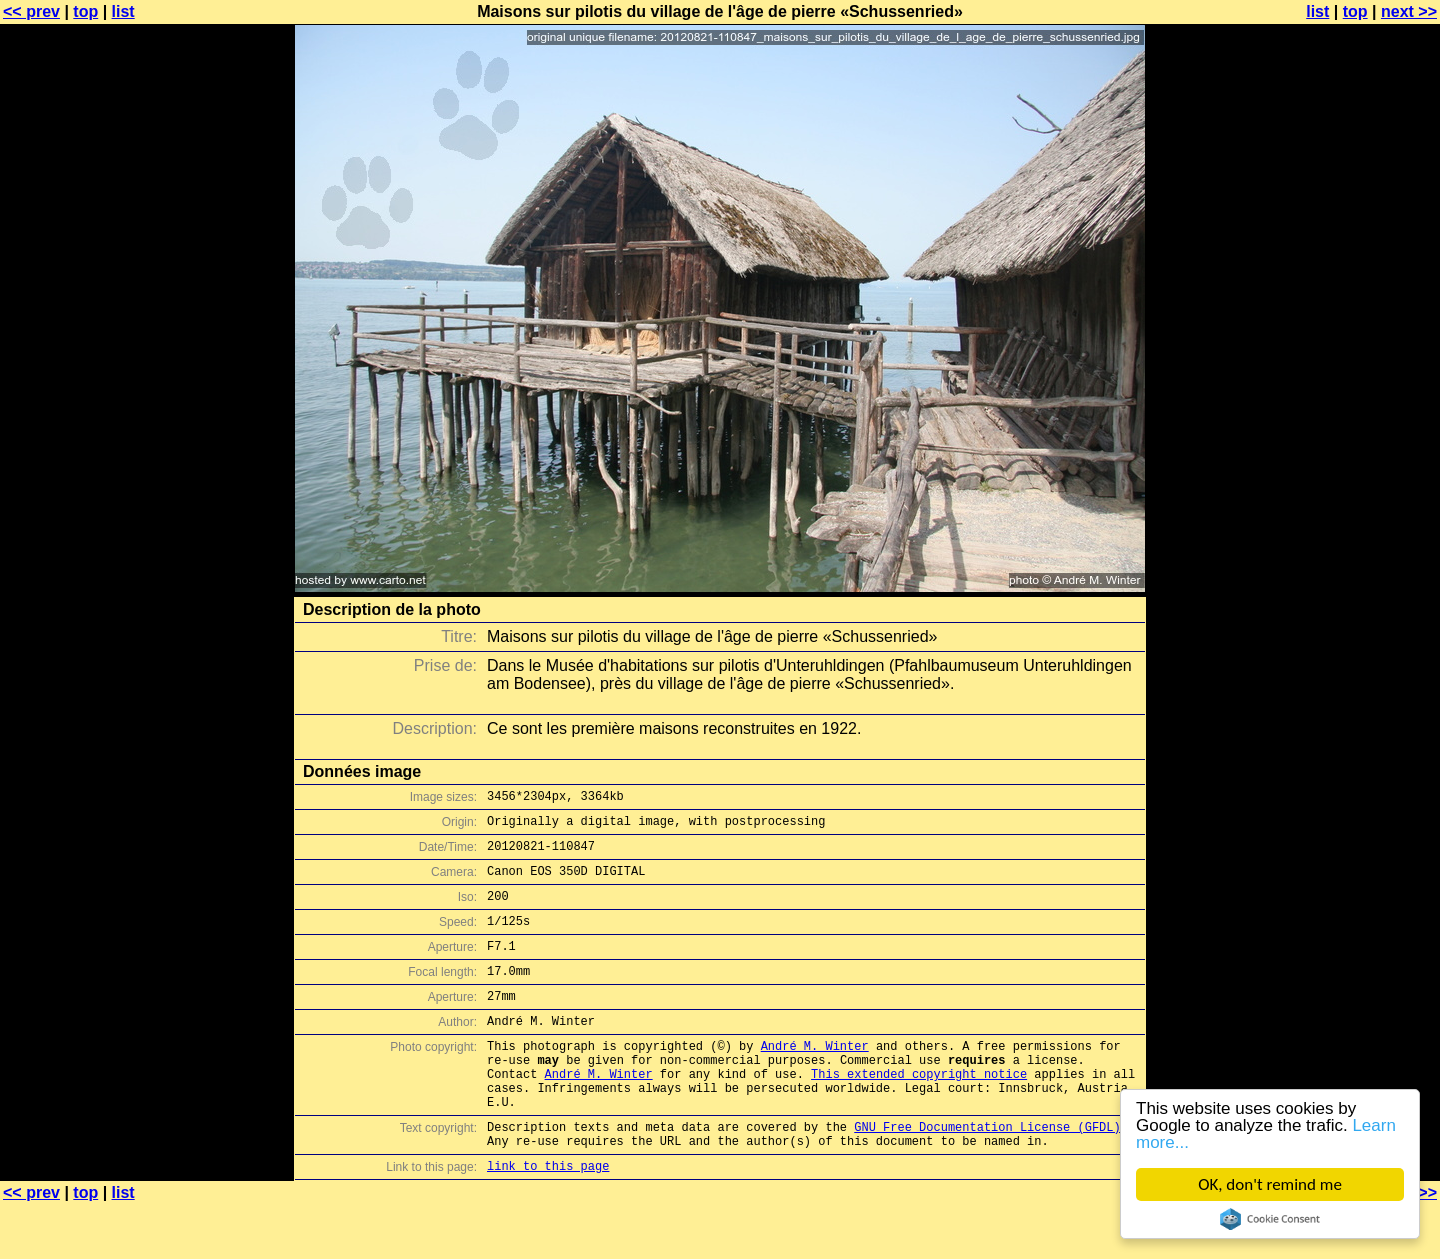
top (85, 11)
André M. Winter (815, 1078)
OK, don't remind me (1270, 1184)
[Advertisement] (1359, 495)
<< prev (31, 11)
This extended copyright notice (919, 1112)
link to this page (548, 1219)
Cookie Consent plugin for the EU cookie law (1270, 1219)
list (123, 11)
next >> (1409, 11)
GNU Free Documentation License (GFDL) (987, 1174)
